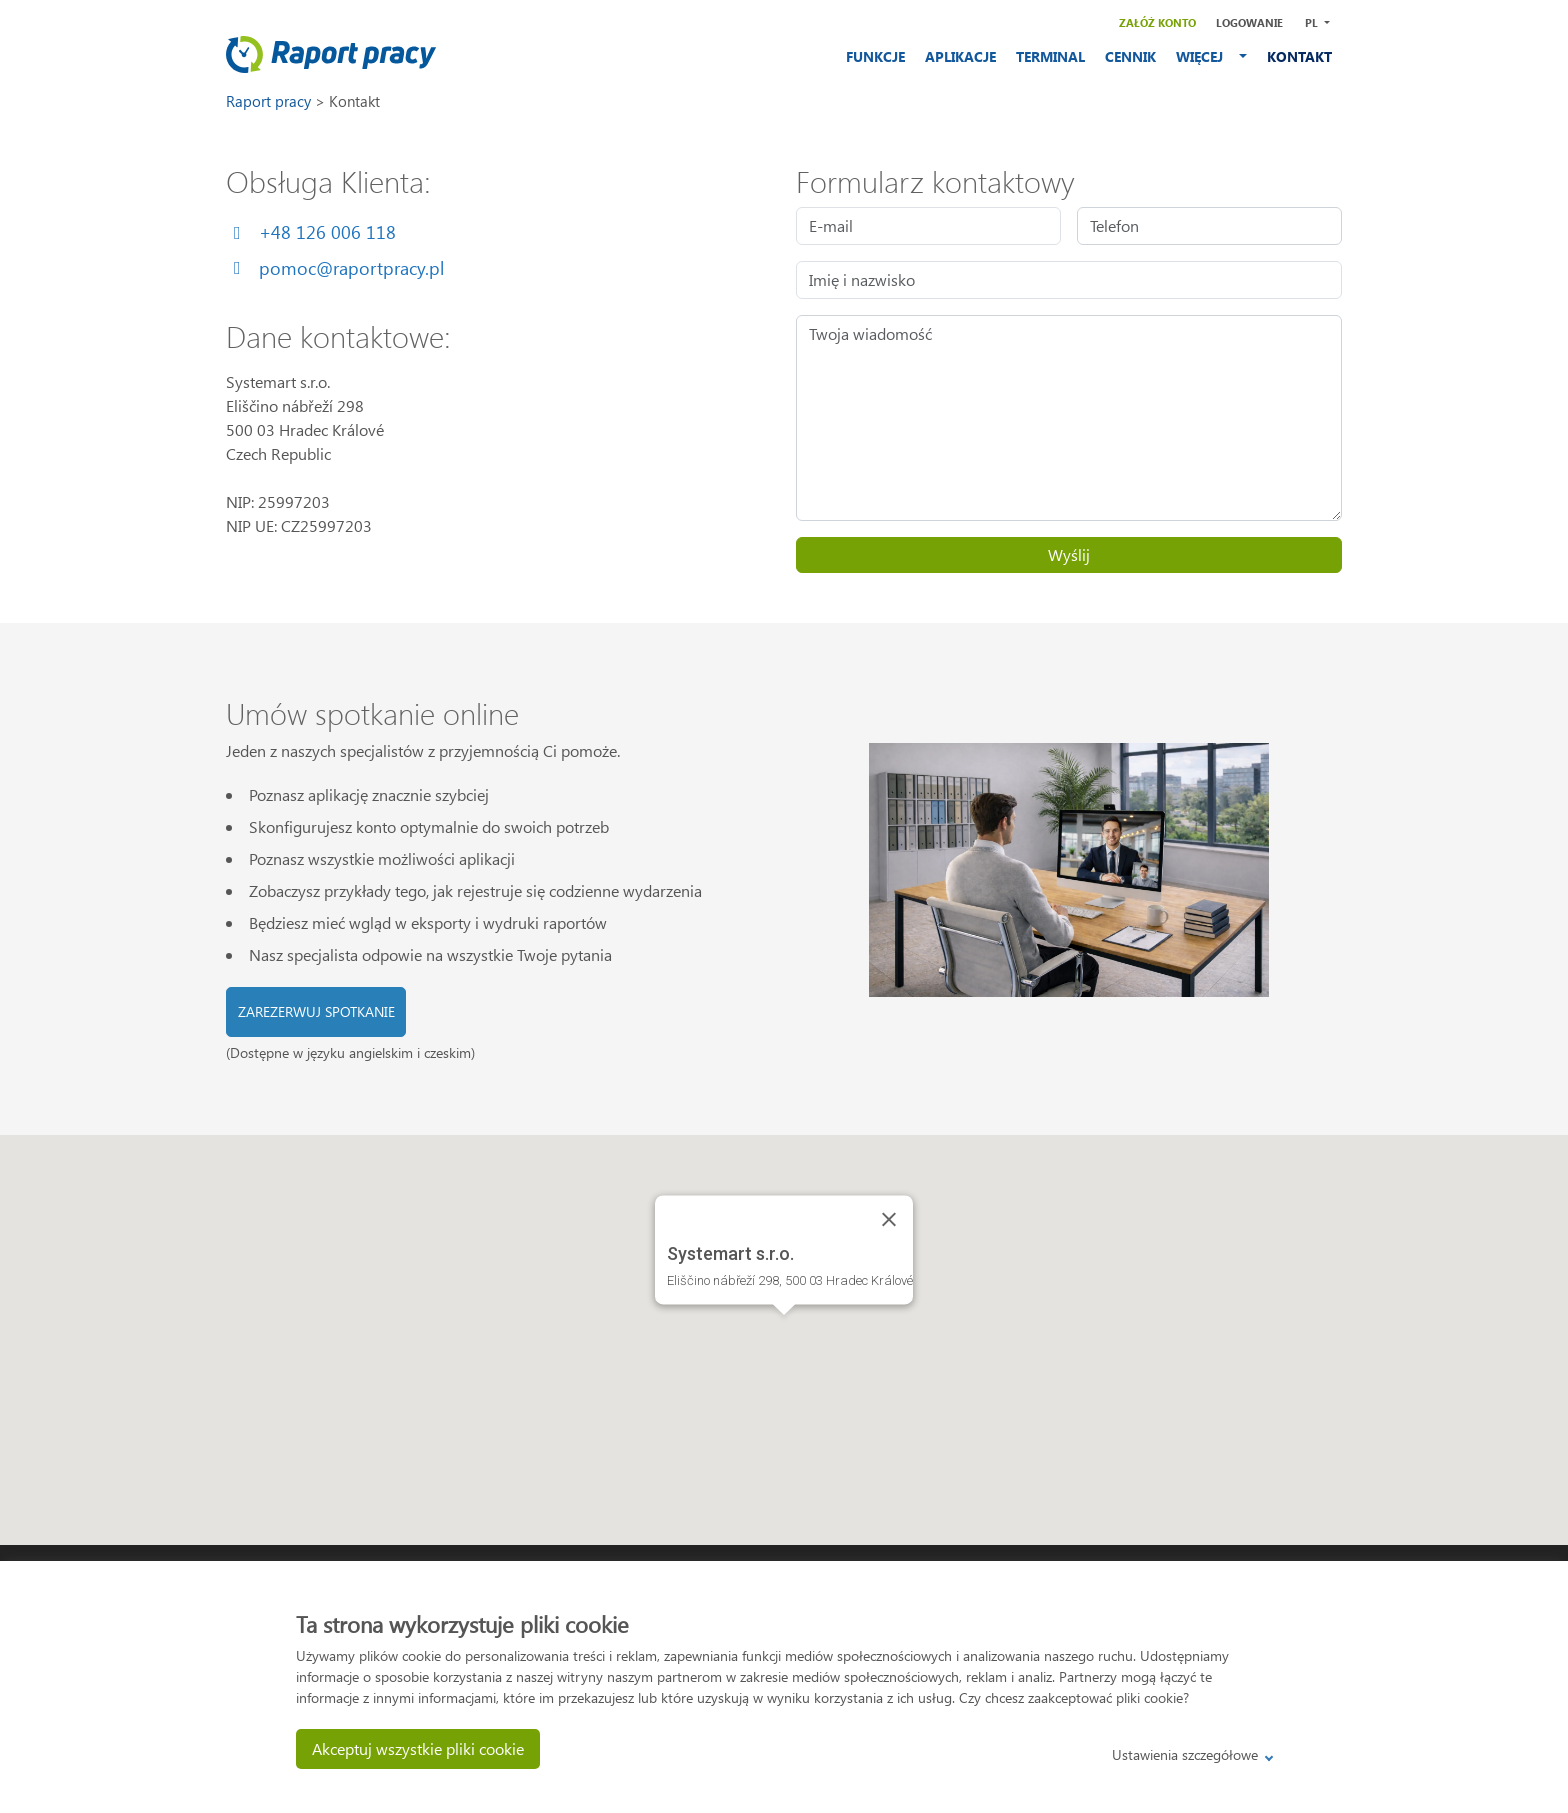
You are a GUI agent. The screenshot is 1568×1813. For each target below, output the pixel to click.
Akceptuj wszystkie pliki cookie (418, 1748)
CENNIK (1130, 56)
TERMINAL (1050, 56)
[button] (784, 1333)
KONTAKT (1299, 56)
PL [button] (1313, 22)
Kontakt (354, 101)
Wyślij (1069, 554)
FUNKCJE (875, 56)
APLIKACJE (960, 56)
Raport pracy (270, 101)
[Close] (889, 1219)
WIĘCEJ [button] (1205, 56)
